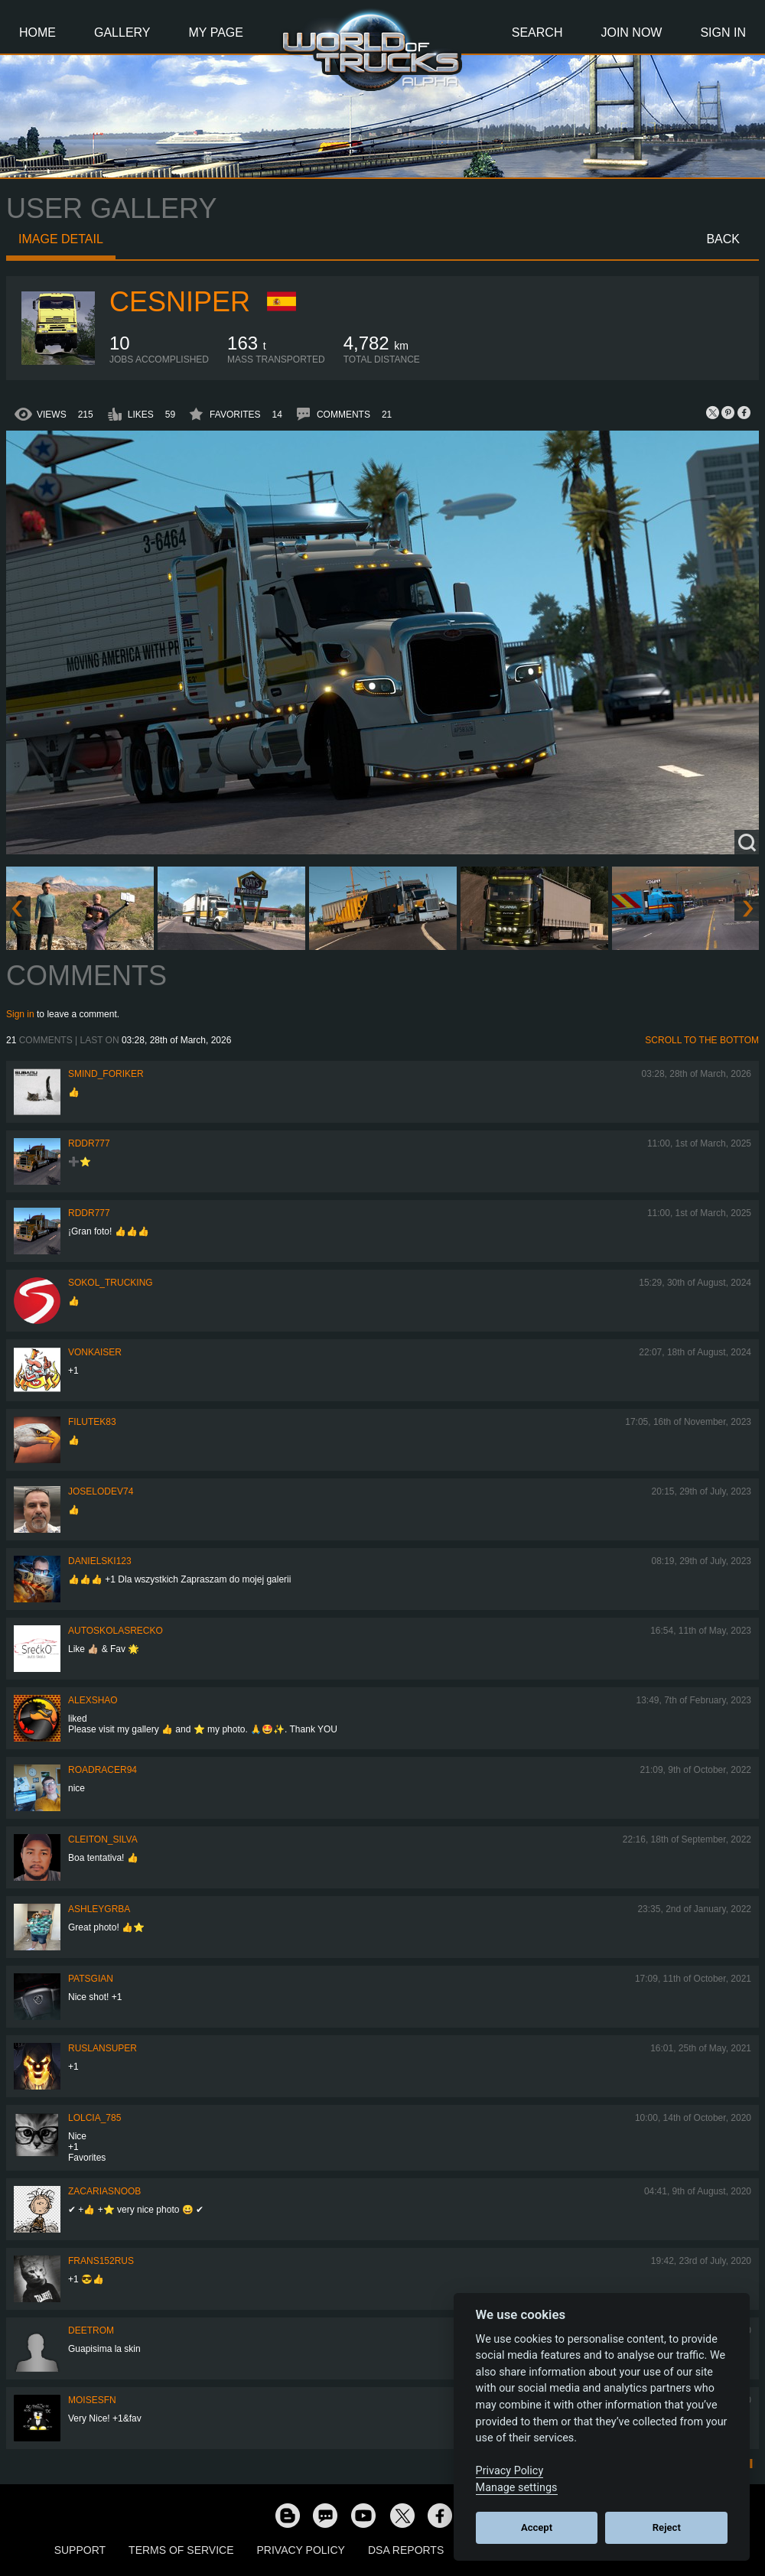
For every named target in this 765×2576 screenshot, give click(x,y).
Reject (667, 2527)
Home (37, 32)
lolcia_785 (94, 2118)
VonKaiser (95, 1352)
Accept (536, 2527)
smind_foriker (106, 1073)
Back (723, 239)
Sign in (20, 1014)
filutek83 (92, 1421)
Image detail (60, 239)
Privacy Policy (301, 2550)
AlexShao (93, 1700)
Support (80, 2550)
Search (537, 32)
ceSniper (179, 301)
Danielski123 (100, 1561)
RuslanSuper (102, 2048)
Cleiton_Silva (103, 1839)
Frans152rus (101, 2261)
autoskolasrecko (115, 1630)
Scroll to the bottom (702, 1040)
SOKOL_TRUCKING (110, 1282)
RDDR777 (89, 1143)
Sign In (723, 32)
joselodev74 (100, 1491)
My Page (216, 32)
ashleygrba (99, 1909)
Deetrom (91, 2330)
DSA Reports (406, 2550)
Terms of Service (181, 2550)
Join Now (631, 32)
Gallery (122, 32)
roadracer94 (102, 1769)
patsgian (90, 1978)
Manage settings (517, 2487)
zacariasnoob (104, 2191)
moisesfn (92, 2400)
